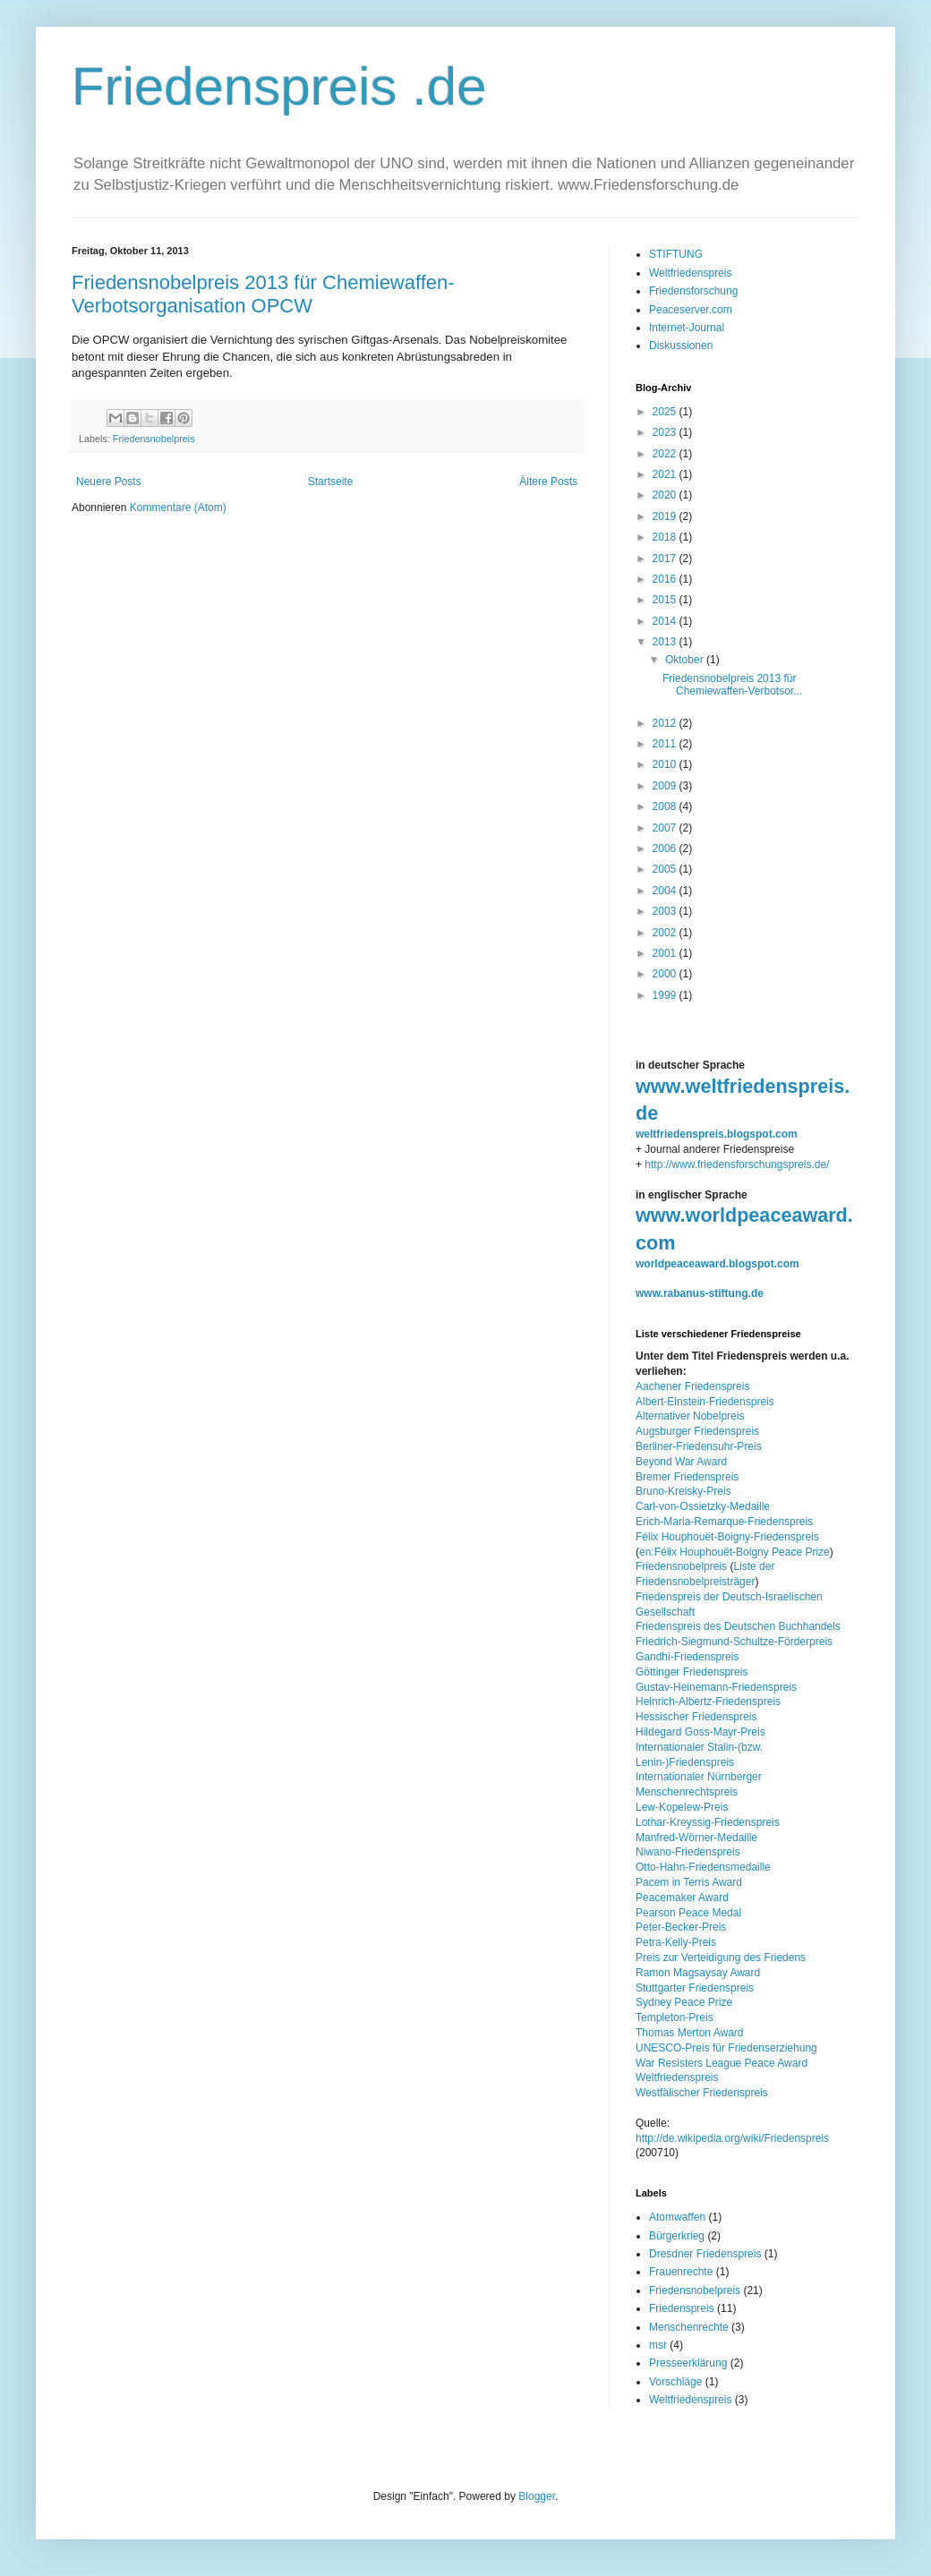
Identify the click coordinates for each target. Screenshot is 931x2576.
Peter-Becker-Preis (681, 1927)
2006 (666, 848)
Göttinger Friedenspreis (691, 1672)
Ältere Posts (548, 481)
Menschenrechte (689, 2327)
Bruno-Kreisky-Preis (683, 1491)
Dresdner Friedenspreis (705, 2254)
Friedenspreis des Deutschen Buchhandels (738, 1626)
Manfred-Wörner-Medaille (696, 1837)
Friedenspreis (681, 2308)
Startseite (331, 481)
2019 (666, 516)
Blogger (536, 2496)
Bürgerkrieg (677, 2236)
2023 (666, 432)
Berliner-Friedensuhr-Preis (699, 1446)
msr (658, 2345)
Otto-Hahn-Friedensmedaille (703, 1867)
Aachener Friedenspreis (692, 1386)
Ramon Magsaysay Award (698, 1972)
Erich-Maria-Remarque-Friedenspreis (724, 1521)
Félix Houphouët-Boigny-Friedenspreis (727, 1537)
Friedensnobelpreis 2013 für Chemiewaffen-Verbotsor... (732, 684)
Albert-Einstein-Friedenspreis (705, 1401)
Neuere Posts (108, 481)
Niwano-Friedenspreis (688, 1852)
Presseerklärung (688, 2363)
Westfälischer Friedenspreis (702, 2092)
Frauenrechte (681, 2271)
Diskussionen (681, 345)
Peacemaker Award (682, 1897)
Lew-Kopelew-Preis (682, 1807)
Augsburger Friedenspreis (697, 1431)
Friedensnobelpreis (154, 438)
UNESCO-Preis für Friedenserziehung (726, 2048)
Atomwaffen (677, 2217)
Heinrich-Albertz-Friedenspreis (708, 1701)
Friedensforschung (693, 291)
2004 (666, 890)
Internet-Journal (686, 327)
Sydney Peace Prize (684, 2002)
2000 (666, 974)
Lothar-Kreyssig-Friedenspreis (708, 1822)
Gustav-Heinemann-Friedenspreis (716, 1687)
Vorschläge (675, 2382)
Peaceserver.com (690, 309)
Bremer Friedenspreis (687, 1477)
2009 (666, 786)
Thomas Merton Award (690, 2032)
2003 (666, 911)
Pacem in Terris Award (689, 1882)
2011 (666, 744)
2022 (666, 454)
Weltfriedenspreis (690, 273)
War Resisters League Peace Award (721, 2063)
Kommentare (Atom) (178, 507)
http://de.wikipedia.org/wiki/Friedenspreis (732, 2138)
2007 (666, 828)
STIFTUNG (676, 254)
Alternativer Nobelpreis (690, 1416)
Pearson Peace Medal (688, 1912)
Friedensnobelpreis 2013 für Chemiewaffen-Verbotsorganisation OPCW (263, 294)
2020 (666, 495)
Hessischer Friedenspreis (696, 1716)
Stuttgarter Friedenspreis (695, 1988)
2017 (666, 558)
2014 (666, 621)
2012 (666, 723)
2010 (666, 764)
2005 (666, 869)
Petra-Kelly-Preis (676, 1942)
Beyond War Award (681, 1461)
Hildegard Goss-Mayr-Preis (700, 1732)
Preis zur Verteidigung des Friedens (721, 1957)
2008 (666, 806)
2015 (666, 599)
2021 (666, 474)
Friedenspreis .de (279, 86)
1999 (666, 995)
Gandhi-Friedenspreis (687, 1657)
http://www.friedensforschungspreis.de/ (737, 1164)
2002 (666, 932)
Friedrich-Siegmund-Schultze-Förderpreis (734, 1641)
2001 (666, 953)
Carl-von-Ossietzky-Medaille (703, 1506)
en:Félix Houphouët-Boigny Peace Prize (734, 1552)
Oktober (685, 659)
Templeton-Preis (674, 2017)
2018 (666, 537)
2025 (666, 411)
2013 (666, 641)
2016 (666, 579)
